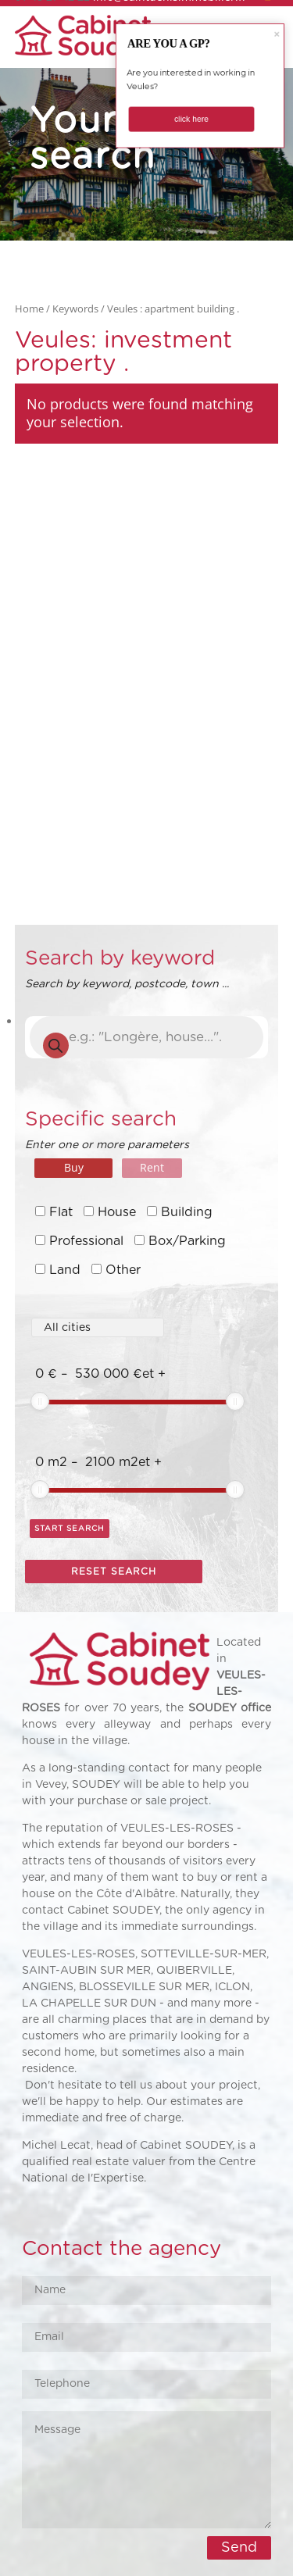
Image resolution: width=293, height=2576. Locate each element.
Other (123, 1270)
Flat (61, 1212)
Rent (152, 1167)
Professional (86, 1241)
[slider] (39, 1401)
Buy (74, 1167)
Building (187, 1212)
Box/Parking (187, 1241)
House (117, 1212)
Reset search (113, 1571)
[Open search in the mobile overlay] (146, 1037)
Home (29, 308)
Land (64, 1270)
